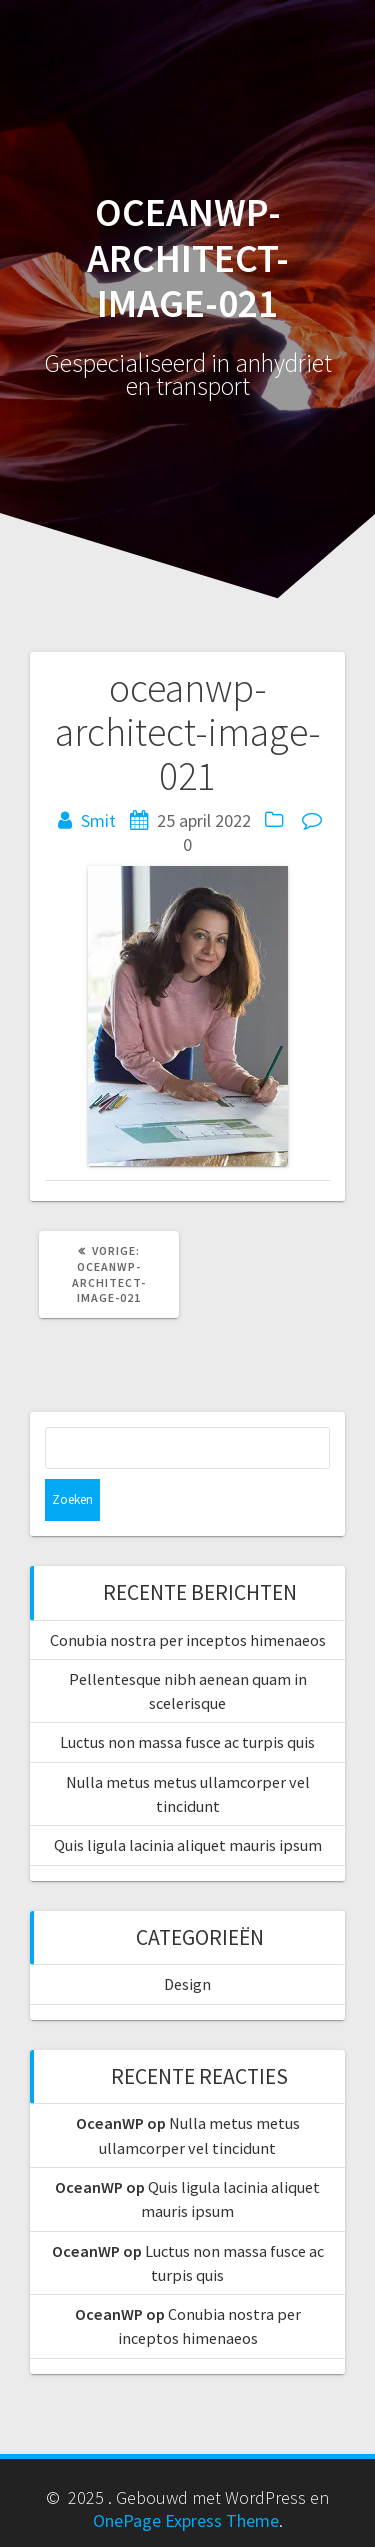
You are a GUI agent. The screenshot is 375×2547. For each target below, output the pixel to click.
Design (187, 1984)
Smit (98, 820)
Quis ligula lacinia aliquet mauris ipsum (188, 1845)
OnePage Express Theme (186, 2520)
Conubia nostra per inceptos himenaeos (188, 1640)
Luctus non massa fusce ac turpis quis (187, 1742)
